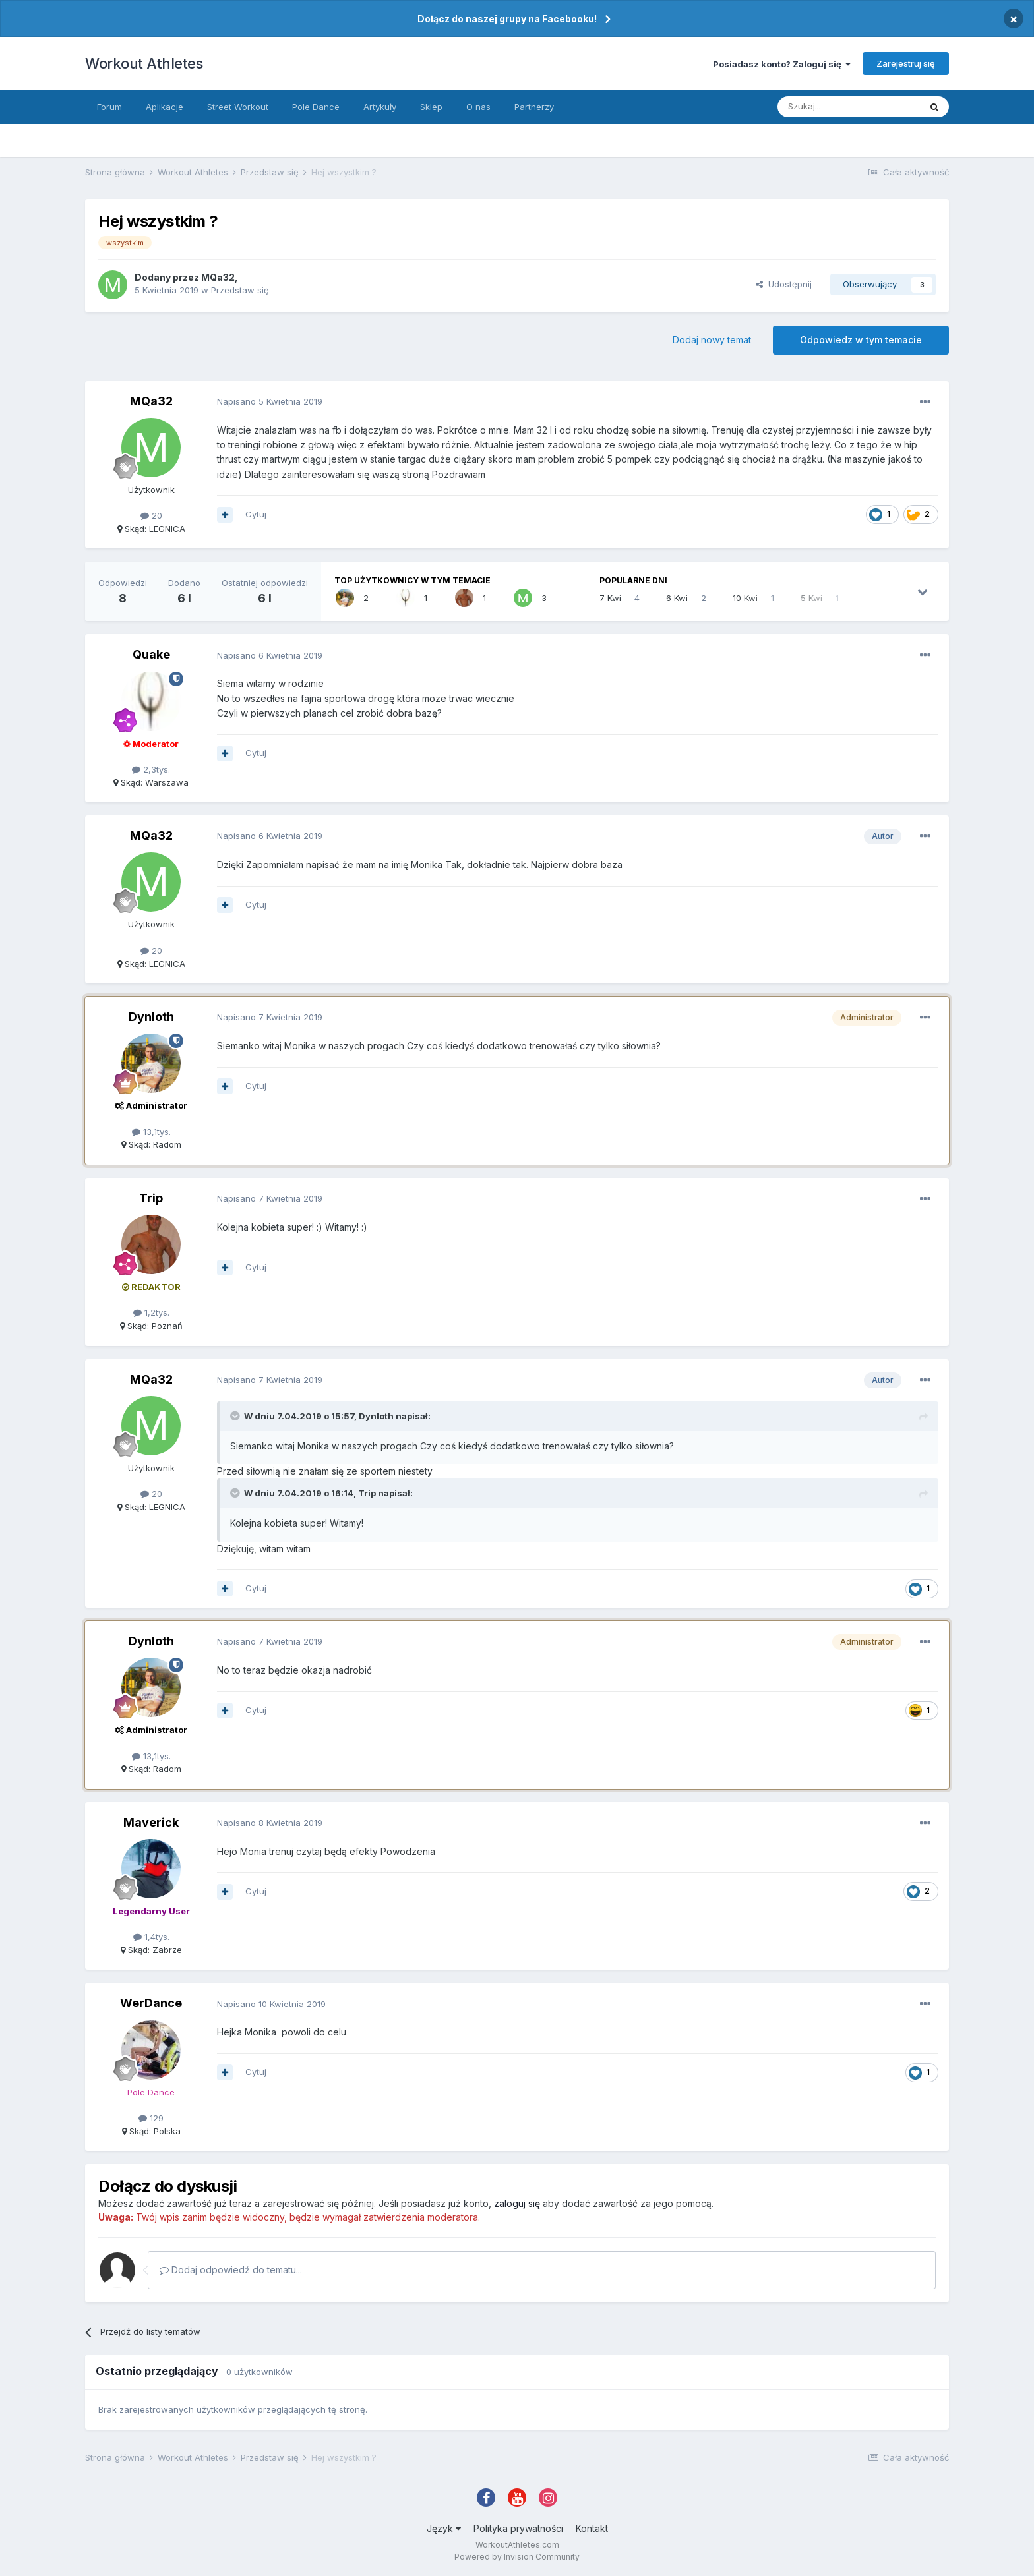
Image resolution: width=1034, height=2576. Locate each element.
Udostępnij (784, 284)
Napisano (269, 401)
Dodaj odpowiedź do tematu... (231, 2269)
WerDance (151, 2003)
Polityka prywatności (518, 2528)
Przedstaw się (240, 290)
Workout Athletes (143, 63)
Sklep (431, 107)
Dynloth (151, 1017)
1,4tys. (151, 1936)
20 (151, 515)
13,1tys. (151, 1132)
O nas (478, 107)
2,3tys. (151, 769)
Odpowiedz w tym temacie (861, 339)
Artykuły (379, 107)
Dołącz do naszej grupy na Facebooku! (507, 18)
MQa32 (218, 277)
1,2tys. (151, 1312)
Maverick (151, 1822)
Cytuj (255, 514)
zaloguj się (517, 2203)
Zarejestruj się (905, 63)
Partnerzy (534, 107)
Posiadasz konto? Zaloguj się (782, 64)
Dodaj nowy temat (712, 339)
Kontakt (592, 2528)
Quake (151, 654)
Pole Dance (316, 107)
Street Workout (237, 107)
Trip (151, 1198)
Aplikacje (164, 107)
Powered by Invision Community (517, 2556)
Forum (109, 107)
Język (444, 2528)
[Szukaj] (848, 106)
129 (151, 2118)
